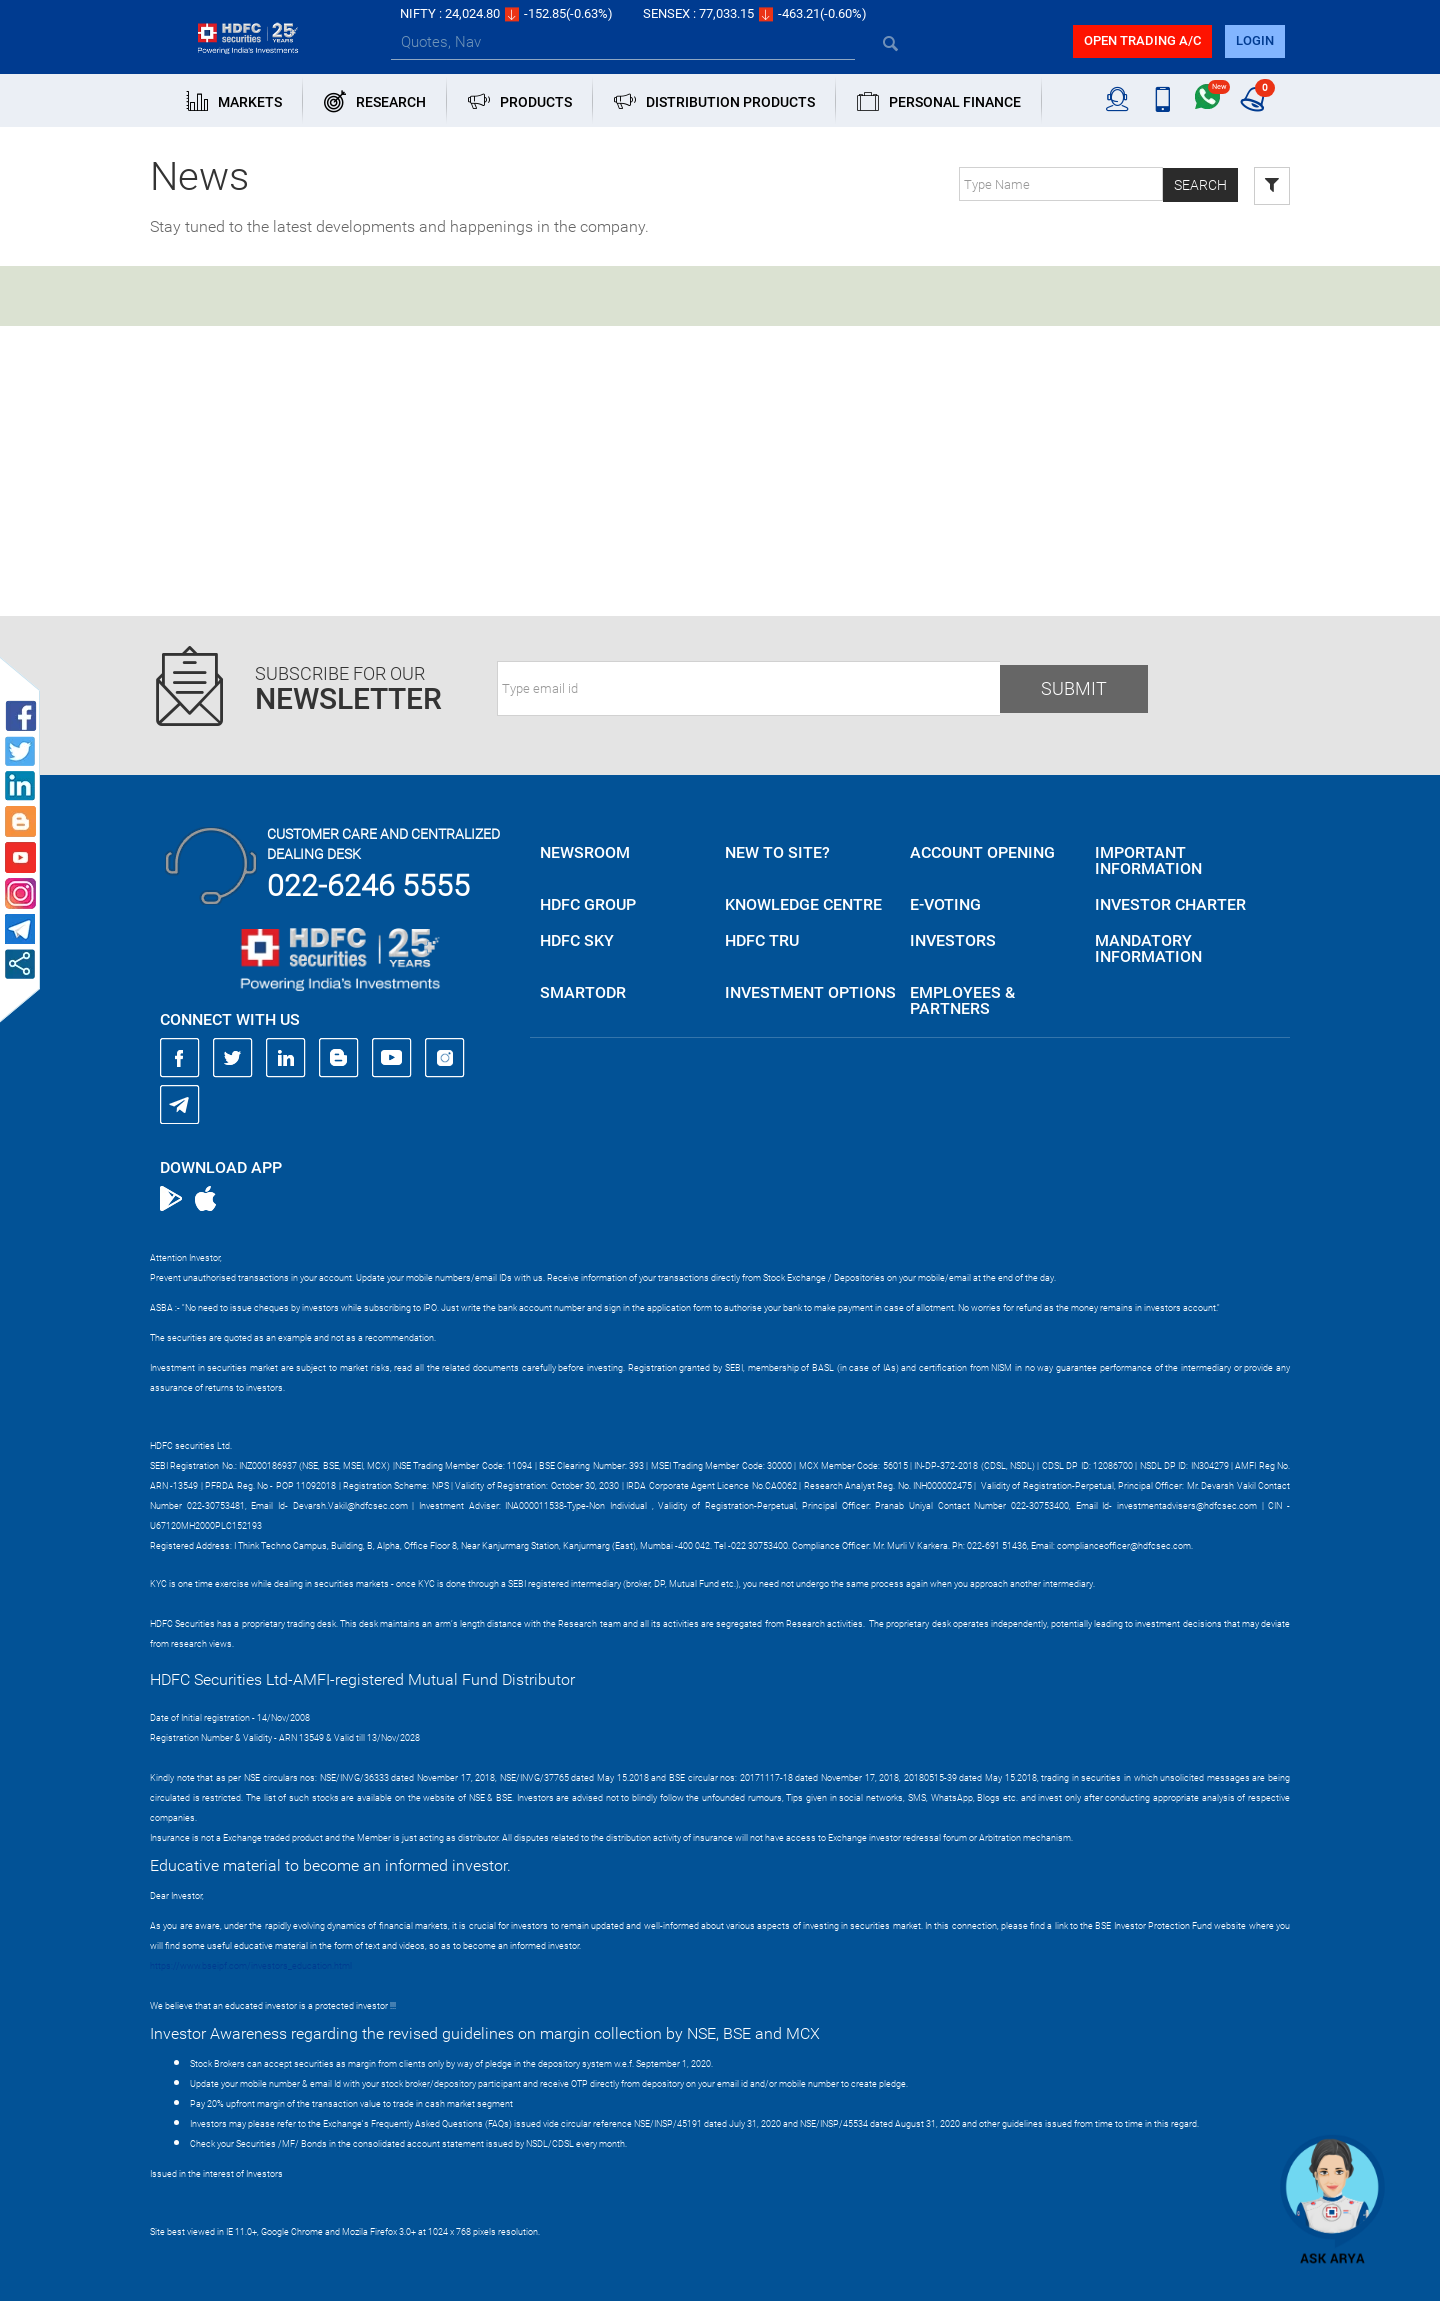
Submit (1074, 688)
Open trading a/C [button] (1142, 40)
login (1255, 40)
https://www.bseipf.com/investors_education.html (251, 1966)
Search (1200, 185)
